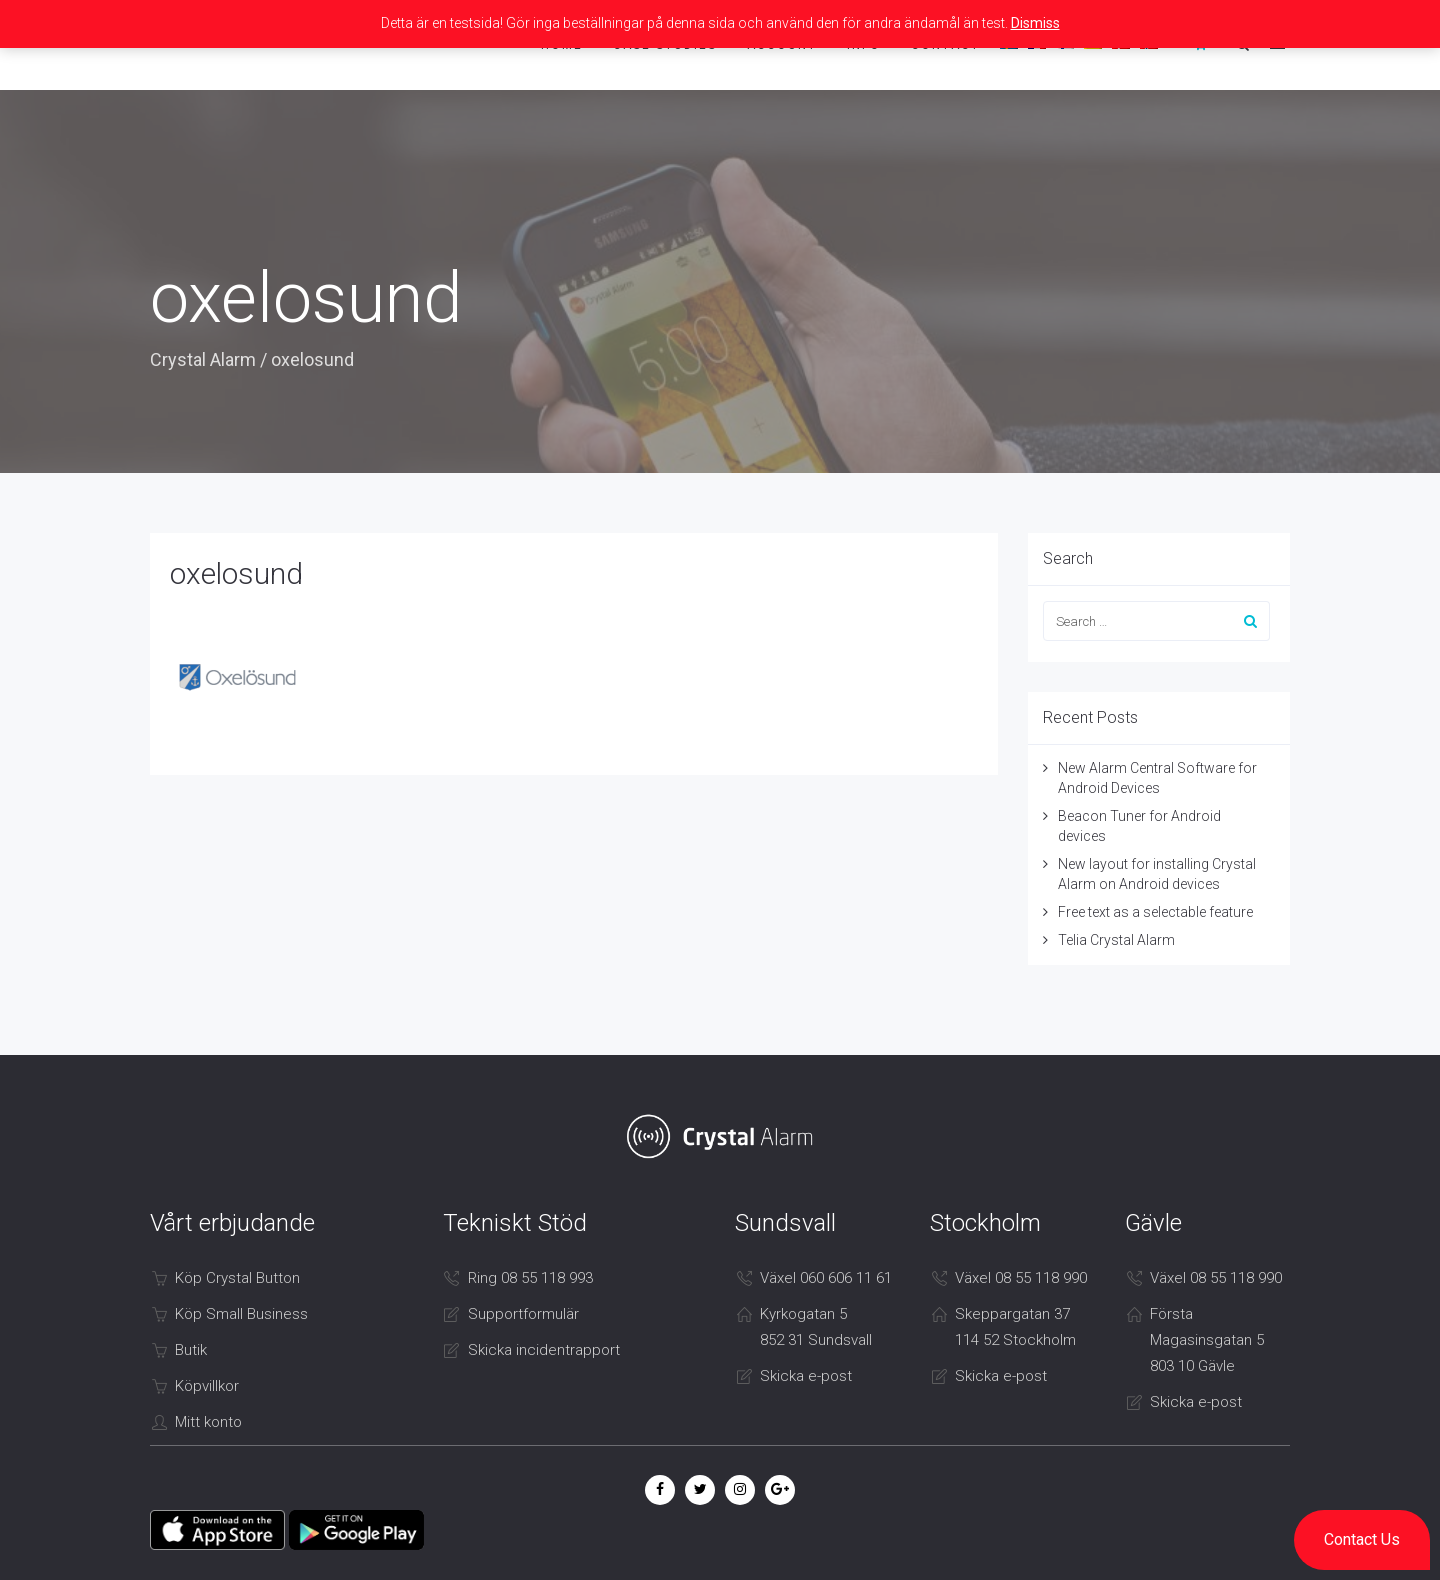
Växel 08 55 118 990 (1021, 1278)
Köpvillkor (207, 1386)
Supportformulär (523, 1314)
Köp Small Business (241, 1314)
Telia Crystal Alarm (1116, 940)
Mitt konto (208, 1422)
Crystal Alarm (203, 359)
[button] (1362, 1540)
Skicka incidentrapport (544, 1350)
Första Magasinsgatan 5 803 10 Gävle (1207, 1340)
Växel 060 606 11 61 (826, 1278)
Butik (191, 1350)
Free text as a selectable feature (1155, 912)
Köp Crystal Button (237, 1278)
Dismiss (1035, 23)
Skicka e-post (806, 1376)
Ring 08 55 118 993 (530, 1278)
